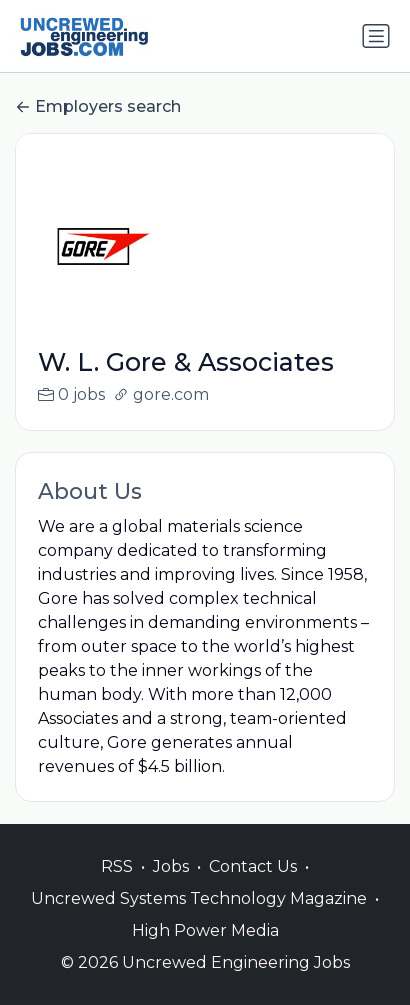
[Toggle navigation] (376, 36)
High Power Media (205, 951)
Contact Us (253, 887)
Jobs (171, 887)
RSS (117, 887)
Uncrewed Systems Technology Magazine (199, 919)
